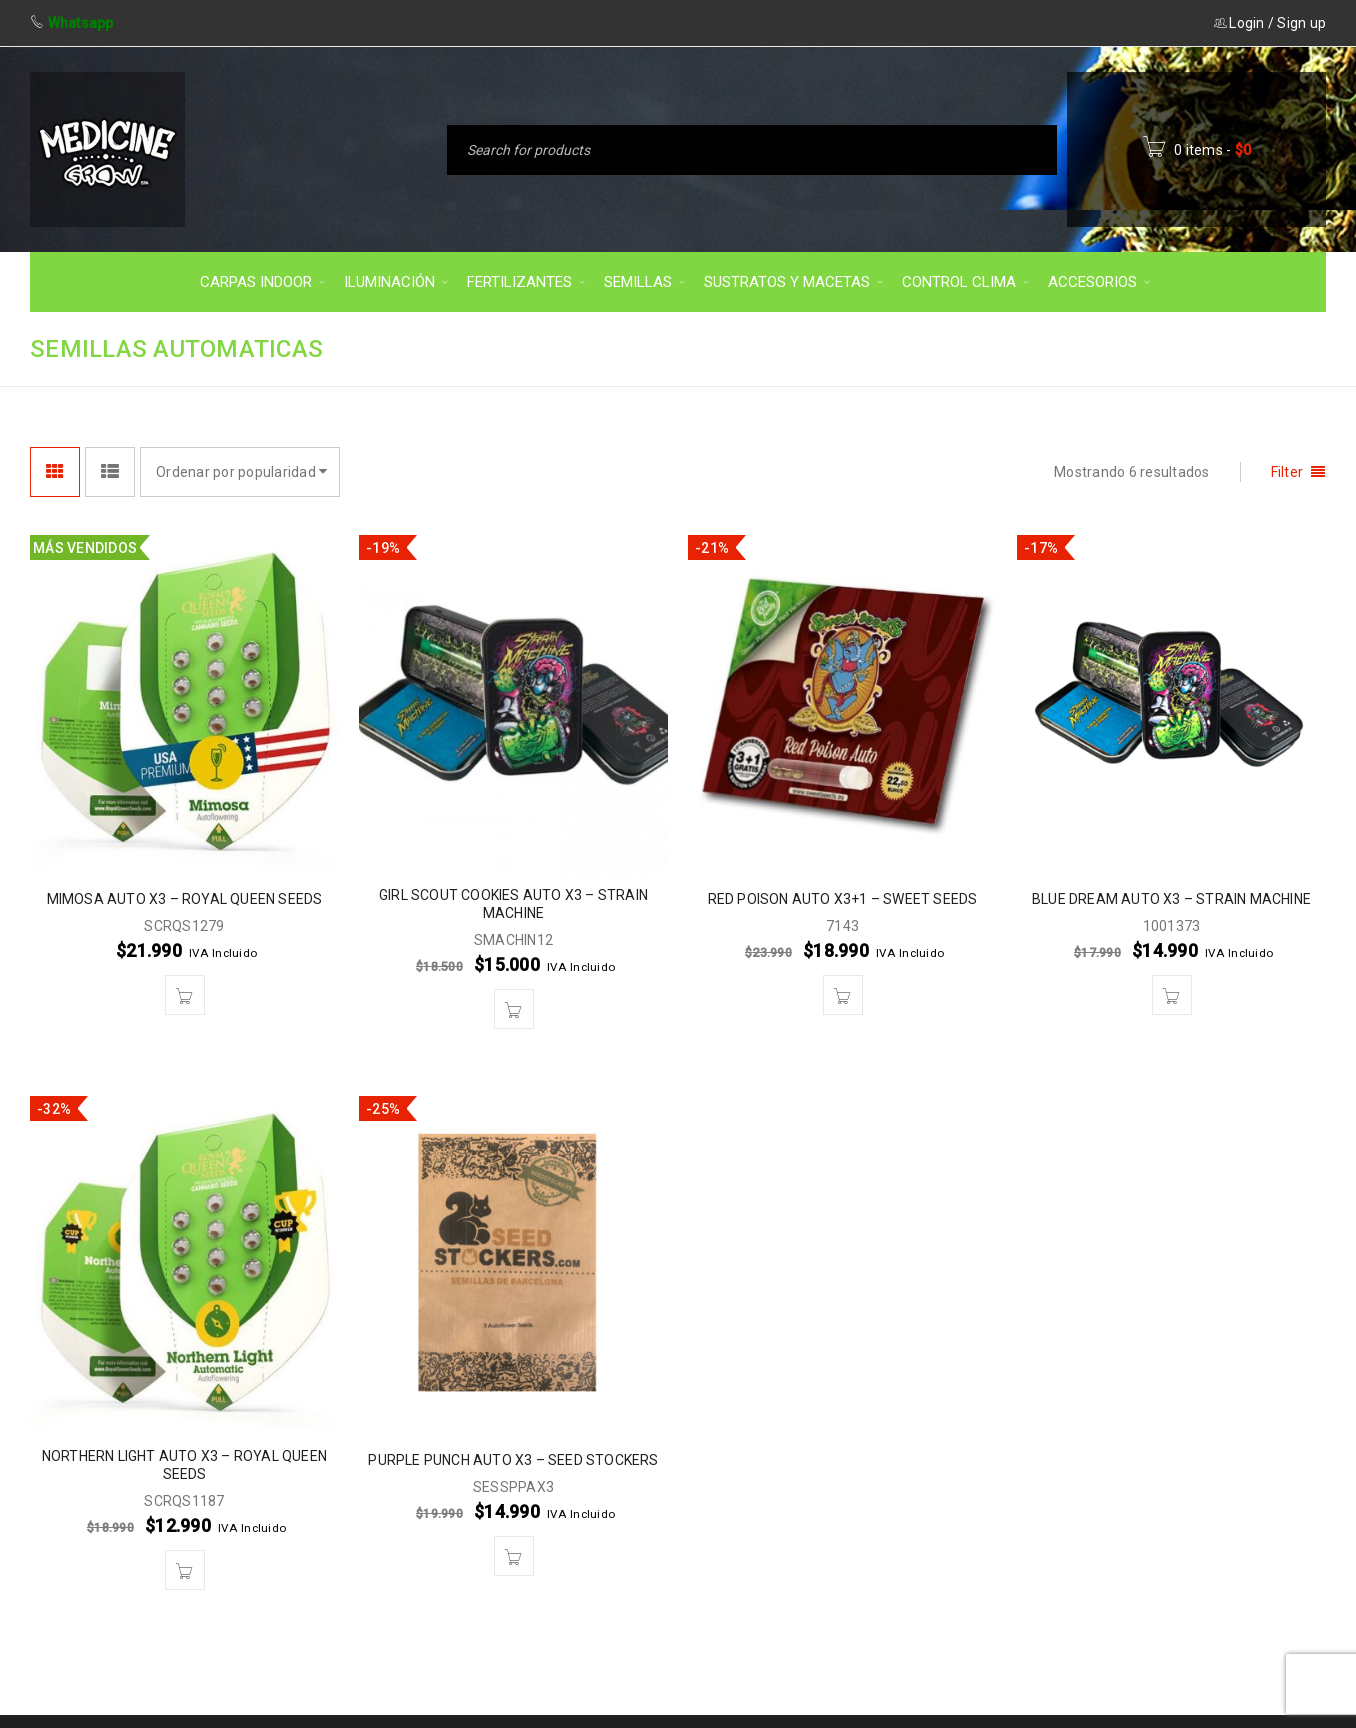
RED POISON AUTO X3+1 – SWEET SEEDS (843, 899)
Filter (1287, 472)
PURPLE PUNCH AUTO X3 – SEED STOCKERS (513, 1460)
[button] (185, 995)
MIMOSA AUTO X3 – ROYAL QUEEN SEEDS (185, 899)
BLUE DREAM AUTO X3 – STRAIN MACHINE (1171, 899)
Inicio (863, 347)
